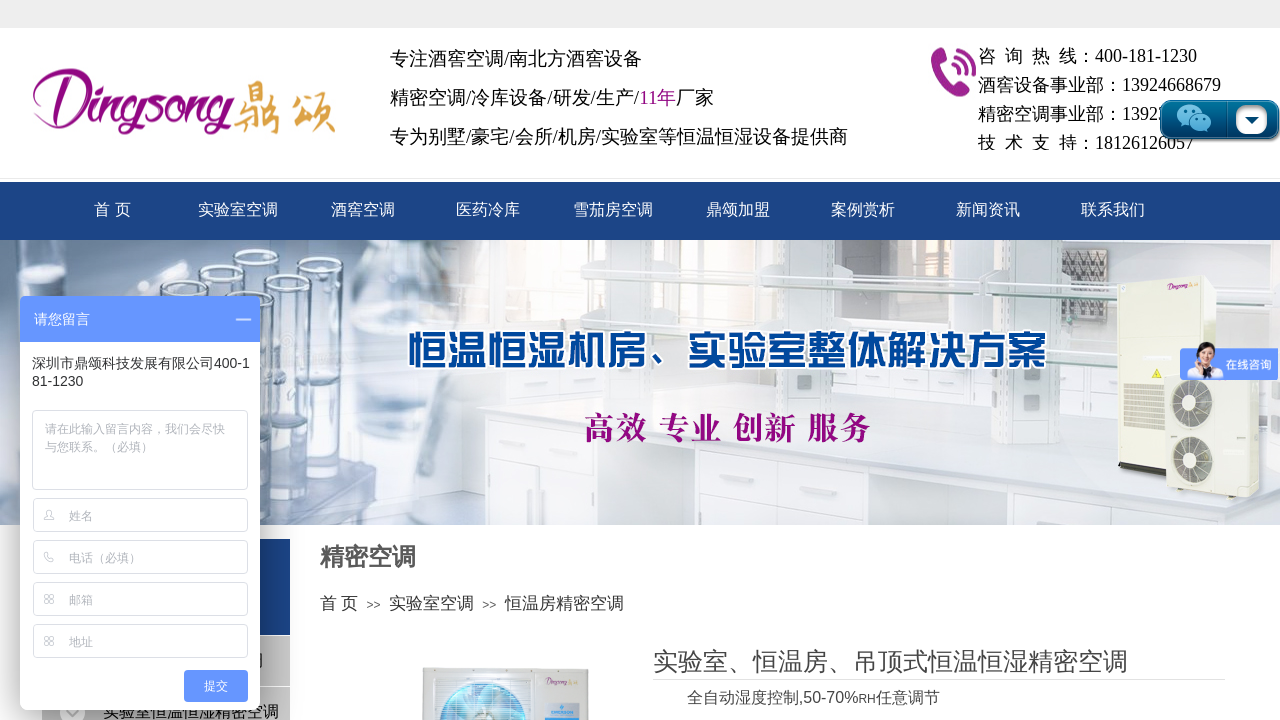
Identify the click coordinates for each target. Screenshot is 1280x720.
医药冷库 (488, 209)
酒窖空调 (363, 209)
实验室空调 (238, 209)
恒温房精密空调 (564, 603)
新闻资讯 (988, 209)
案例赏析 (863, 209)
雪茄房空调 (613, 209)
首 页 (112, 209)
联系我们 (1113, 209)
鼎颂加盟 (738, 209)
